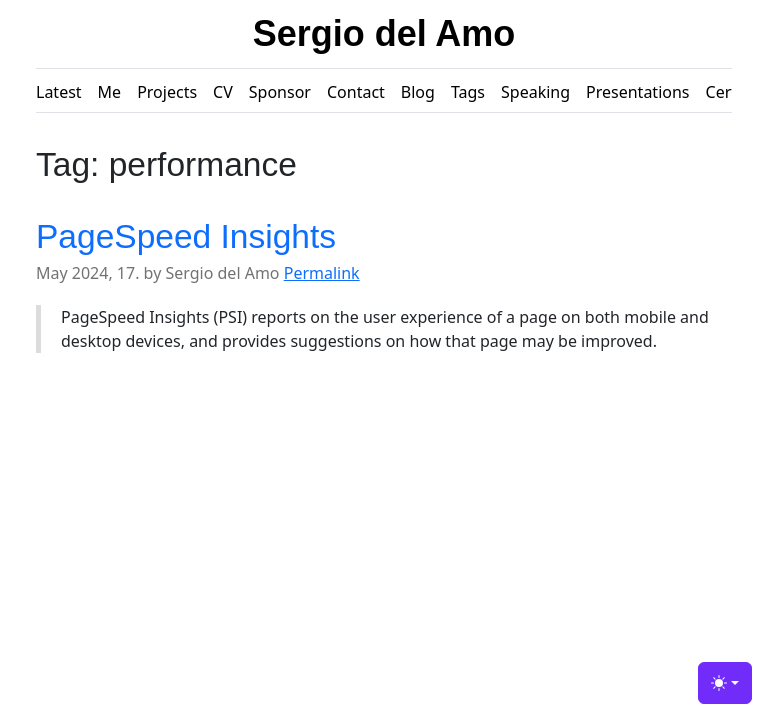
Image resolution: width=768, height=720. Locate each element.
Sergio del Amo (384, 33)
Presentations (637, 92)
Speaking (535, 92)
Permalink (322, 273)
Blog (418, 92)
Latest (59, 92)
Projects (167, 92)
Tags (468, 92)
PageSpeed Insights (186, 236)
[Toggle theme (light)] (725, 683)
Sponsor (280, 92)
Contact (356, 92)
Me (110, 92)
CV (223, 92)
